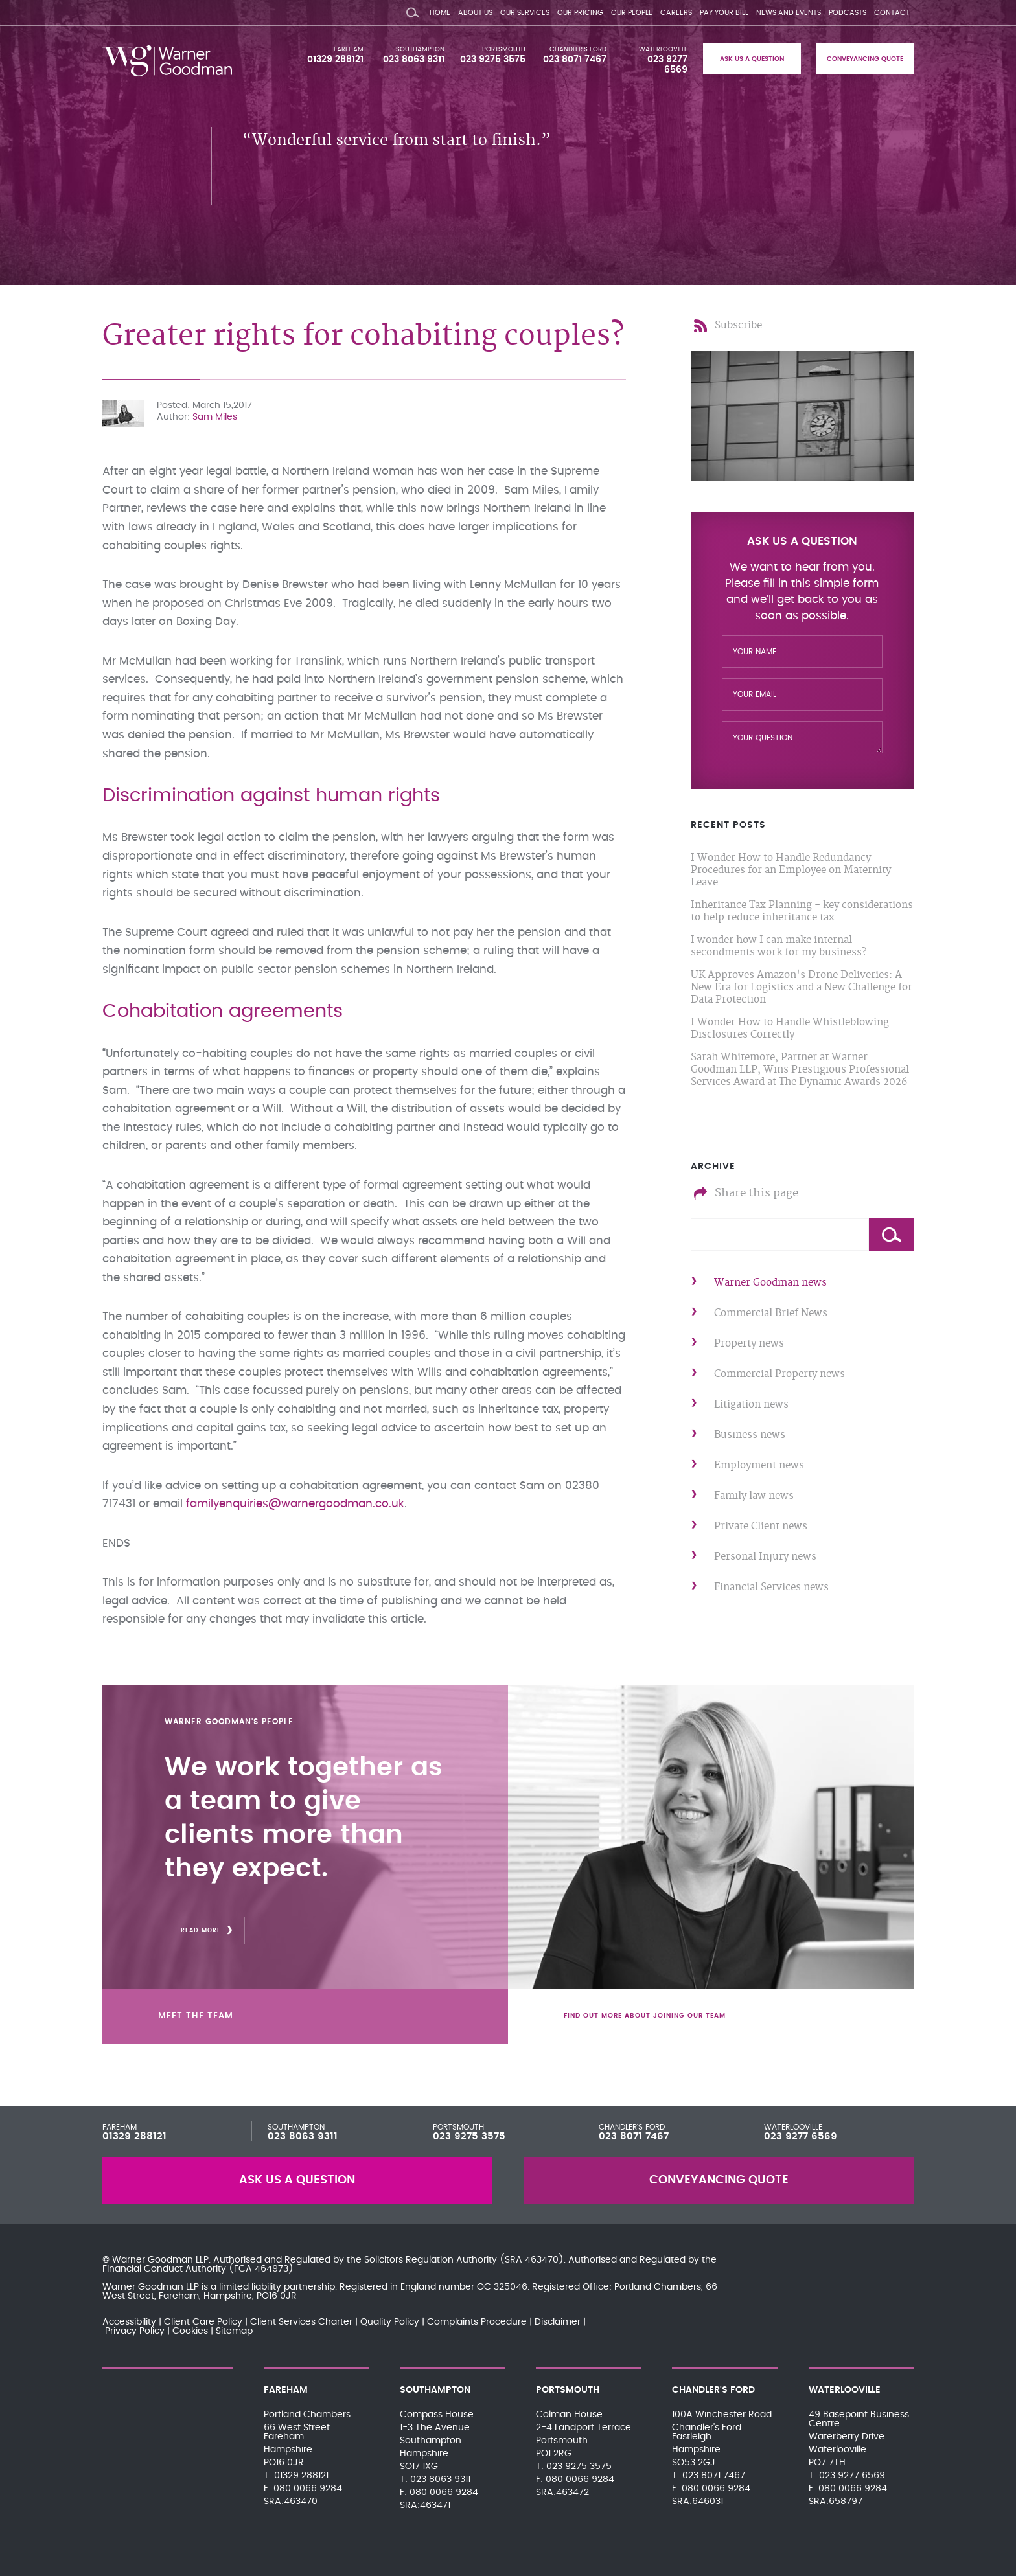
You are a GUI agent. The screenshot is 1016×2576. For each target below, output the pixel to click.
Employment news (759, 1465)
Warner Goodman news (770, 1283)
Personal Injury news (765, 1557)
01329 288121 (335, 59)
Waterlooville (663, 49)
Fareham (349, 49)
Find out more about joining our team (651, 2014)
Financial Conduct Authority (164, 2269)
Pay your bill (724, 12)
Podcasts (847, 12)
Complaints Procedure (477, 2322)
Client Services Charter (301, 2322)
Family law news (754, 1496)
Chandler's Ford (577, 49)
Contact (892, 12)
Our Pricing (580, 12)
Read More (201, 1927)
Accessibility (129, 2322)
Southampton (420, 49)
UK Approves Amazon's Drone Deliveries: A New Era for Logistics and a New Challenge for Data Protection (801, 987)
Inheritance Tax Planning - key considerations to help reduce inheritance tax (802, 911)
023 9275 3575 (492, 59)
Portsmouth (503, 49)
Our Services (524, 12)
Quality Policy (389, 2322)
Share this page (756, 1193)
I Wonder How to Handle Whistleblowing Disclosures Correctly (790, 1028)
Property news (749, 1344)
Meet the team (204, 2014)
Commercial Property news (779, 1374)
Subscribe (738, 325)
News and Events (788, 12)
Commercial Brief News (770, 1313)
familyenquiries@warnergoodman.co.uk (295, 1504)
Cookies (190, 2331)
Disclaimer (558, 2322)
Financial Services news (771, 1587)
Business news (749, 1435)
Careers (676, 12)
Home (440, 12)
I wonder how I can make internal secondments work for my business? (778, 946)
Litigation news (751, 1404)
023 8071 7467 (574, 59)
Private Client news (760, 1526)
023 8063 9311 (413, 59)
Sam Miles (214, 417)
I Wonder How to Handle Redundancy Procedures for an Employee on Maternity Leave (791, 870)
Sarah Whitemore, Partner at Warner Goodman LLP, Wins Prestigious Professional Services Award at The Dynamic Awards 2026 (800, 1069)
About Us (475, 12)
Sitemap (234, 2331)
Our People (631, 12)
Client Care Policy (203, 2322)
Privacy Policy (135, 2331)
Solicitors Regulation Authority (430, 2259)
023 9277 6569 (800, 2136)
